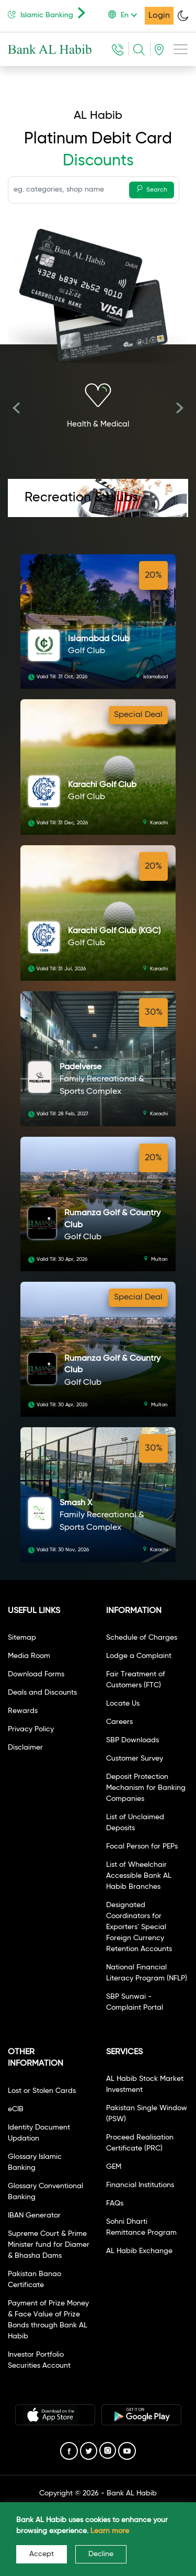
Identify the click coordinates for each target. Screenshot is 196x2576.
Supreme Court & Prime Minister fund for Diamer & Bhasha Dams (48, 2244)
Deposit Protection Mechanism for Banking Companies (146, 1787)
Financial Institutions (140, 2185)
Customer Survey (134, 1758)
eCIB (16, 2109)
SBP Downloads (132, 1740)
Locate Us (123, 1703)
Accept (41, 2554)
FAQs (114, 2203)
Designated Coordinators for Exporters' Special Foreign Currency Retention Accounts (139, 1927)
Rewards (23, 1711)
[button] (126, 15)
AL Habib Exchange (139, 2251)
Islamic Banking (49, 13)
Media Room (29, 1656)
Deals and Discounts (42, 1692)
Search (151, 189)
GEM (113, 2166)
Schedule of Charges (141, 1637)
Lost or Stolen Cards (42, 2091)
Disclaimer (25, 1747)
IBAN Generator (34, 2215)
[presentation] (16, 410)
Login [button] (159, 16)
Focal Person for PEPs (142, 1846)
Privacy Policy (31, 1729)
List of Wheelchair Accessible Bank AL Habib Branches (138, 1875)
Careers (119, 1722)
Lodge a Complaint (138, 1656)
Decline (100, 2554)
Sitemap (22, 1637)
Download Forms (36, 1674)
